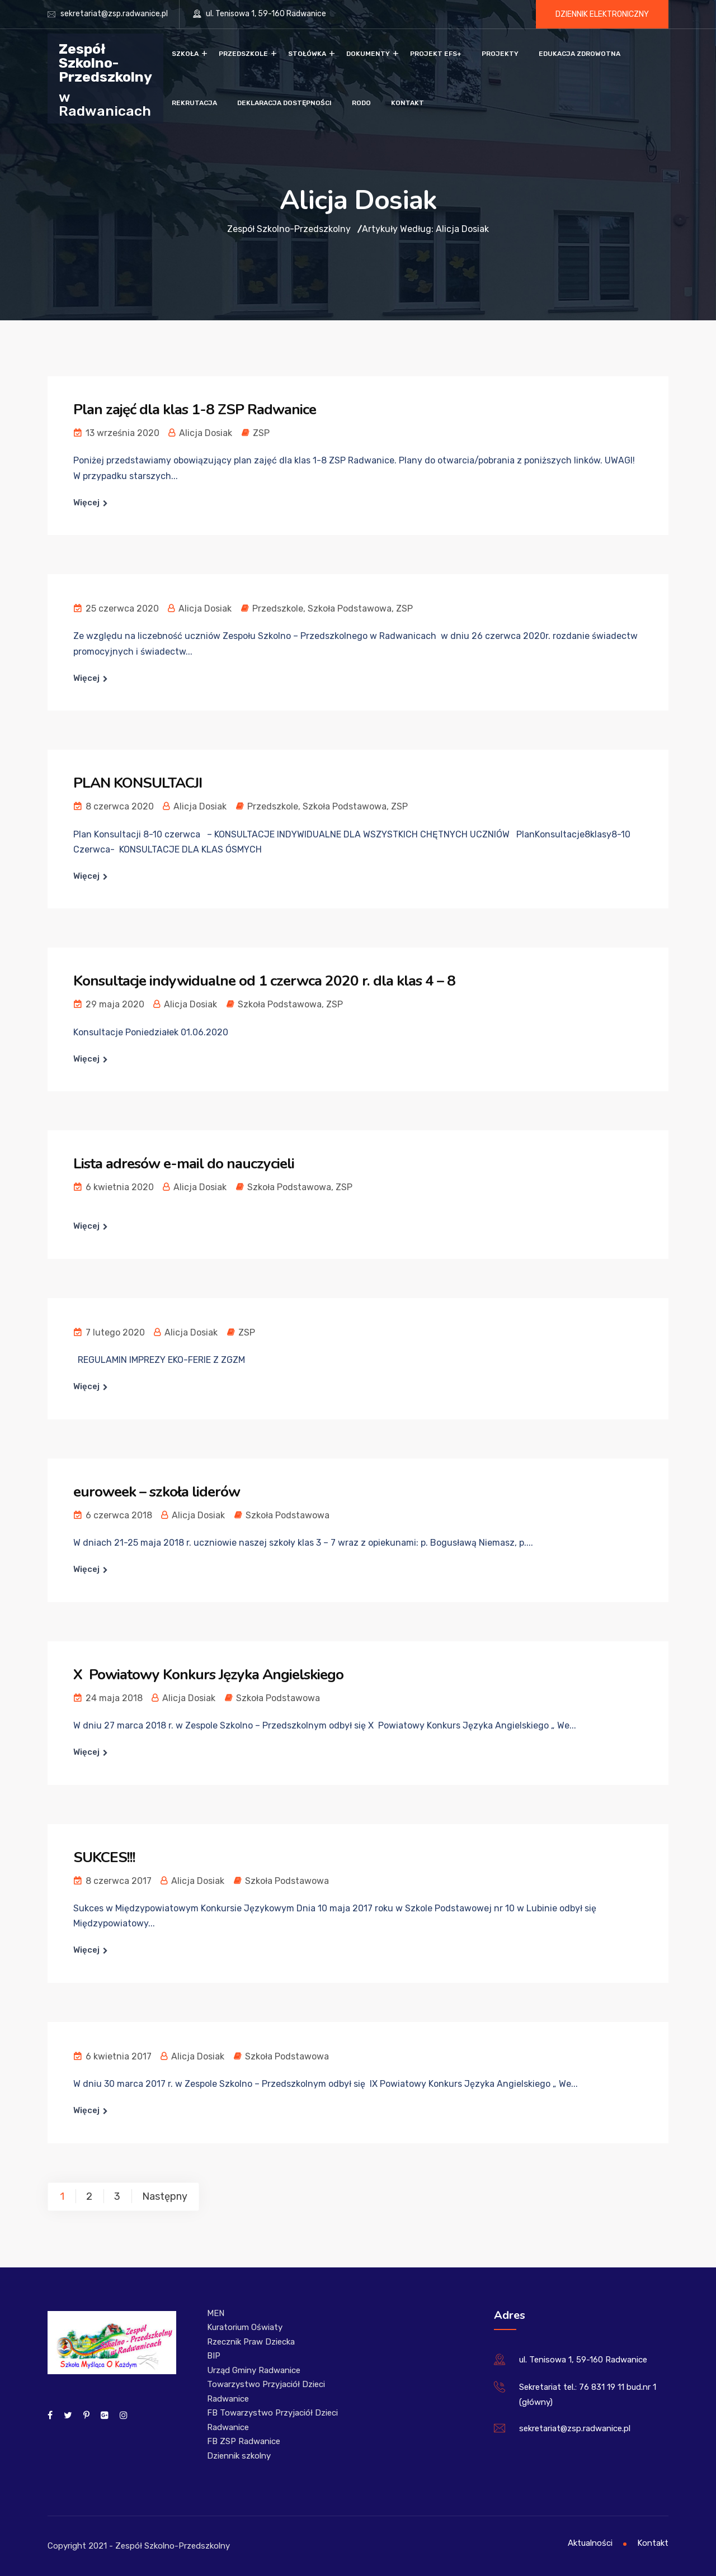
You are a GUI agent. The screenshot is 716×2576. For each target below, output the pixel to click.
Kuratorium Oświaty (244, 2327)
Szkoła (185, 54)
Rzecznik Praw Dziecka (251, 2342)
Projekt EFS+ (435, 54)
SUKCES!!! (104, 1857)
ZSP (261, 433)
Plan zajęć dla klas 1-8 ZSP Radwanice (194, 409)
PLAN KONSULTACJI (137, 783)
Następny (164, 2196)
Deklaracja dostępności (284, 103)
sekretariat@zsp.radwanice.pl (114, 13)
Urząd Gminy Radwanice (253, 2370)
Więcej (86, 503)
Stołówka (307, 54)
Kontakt (407, 103)
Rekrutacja (194, 103)
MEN (215, 2313)
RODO (361, 103)
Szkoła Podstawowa (350, 608)
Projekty (500, 54)
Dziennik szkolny (239, 2456)
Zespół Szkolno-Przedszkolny (105, 62)
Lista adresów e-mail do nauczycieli (183, 1163)
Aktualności (590, 2543)
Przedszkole (243, 54)
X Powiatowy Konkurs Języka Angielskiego (208, 1674)
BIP (213, 2356)
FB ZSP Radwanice (243, 2441)
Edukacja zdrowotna (579, 54)
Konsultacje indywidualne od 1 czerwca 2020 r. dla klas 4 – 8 (264, 981)
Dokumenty (368, 54)
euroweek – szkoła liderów (156, 1492)
